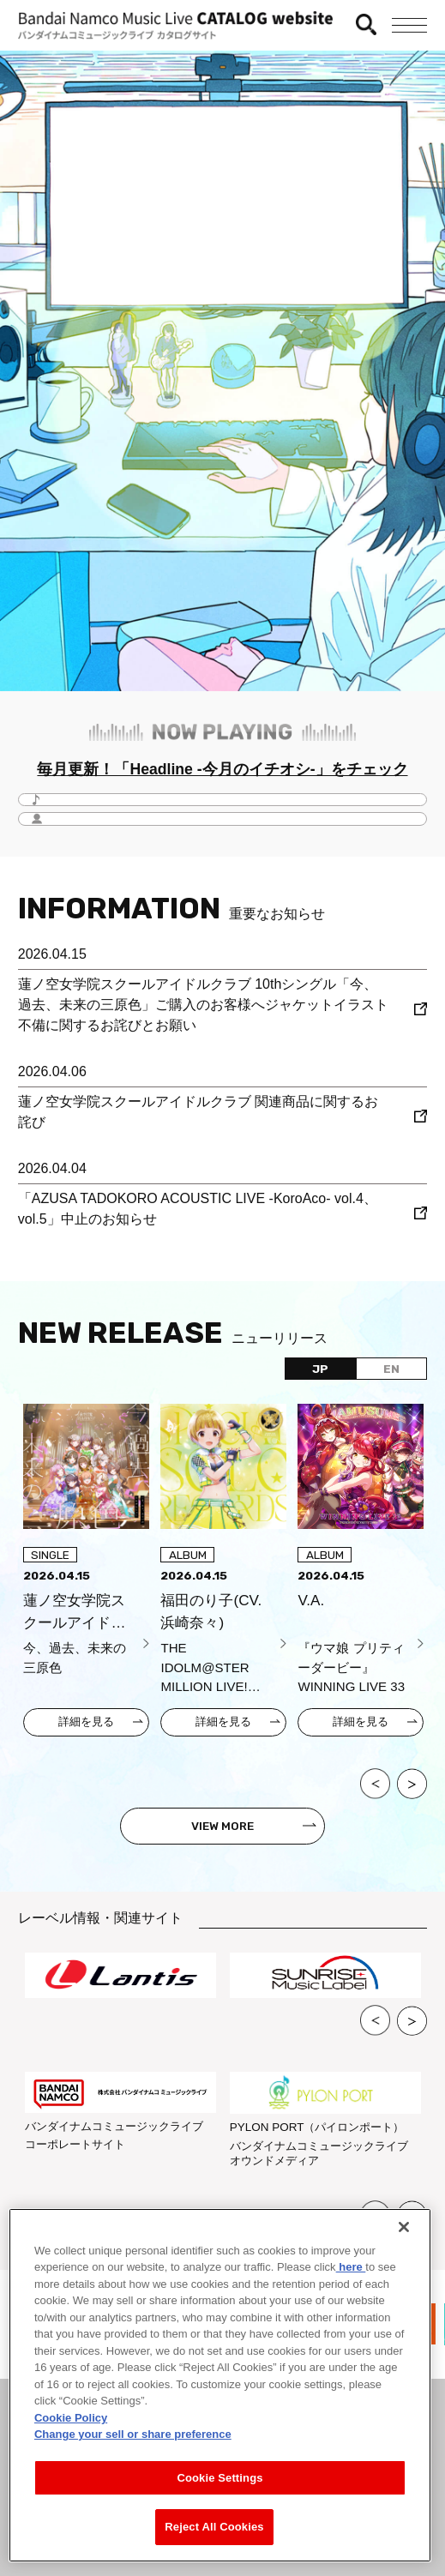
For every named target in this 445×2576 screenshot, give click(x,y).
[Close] (404, 2227)
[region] (220, 2385)
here (351, 2266)
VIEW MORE (222, 1826)
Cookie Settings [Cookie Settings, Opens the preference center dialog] (219, 2477)
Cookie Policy (70, 2417)
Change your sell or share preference (133, 2434)
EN (391, 1368)
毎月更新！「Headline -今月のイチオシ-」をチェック (222, 769)
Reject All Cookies (214, 2526)
